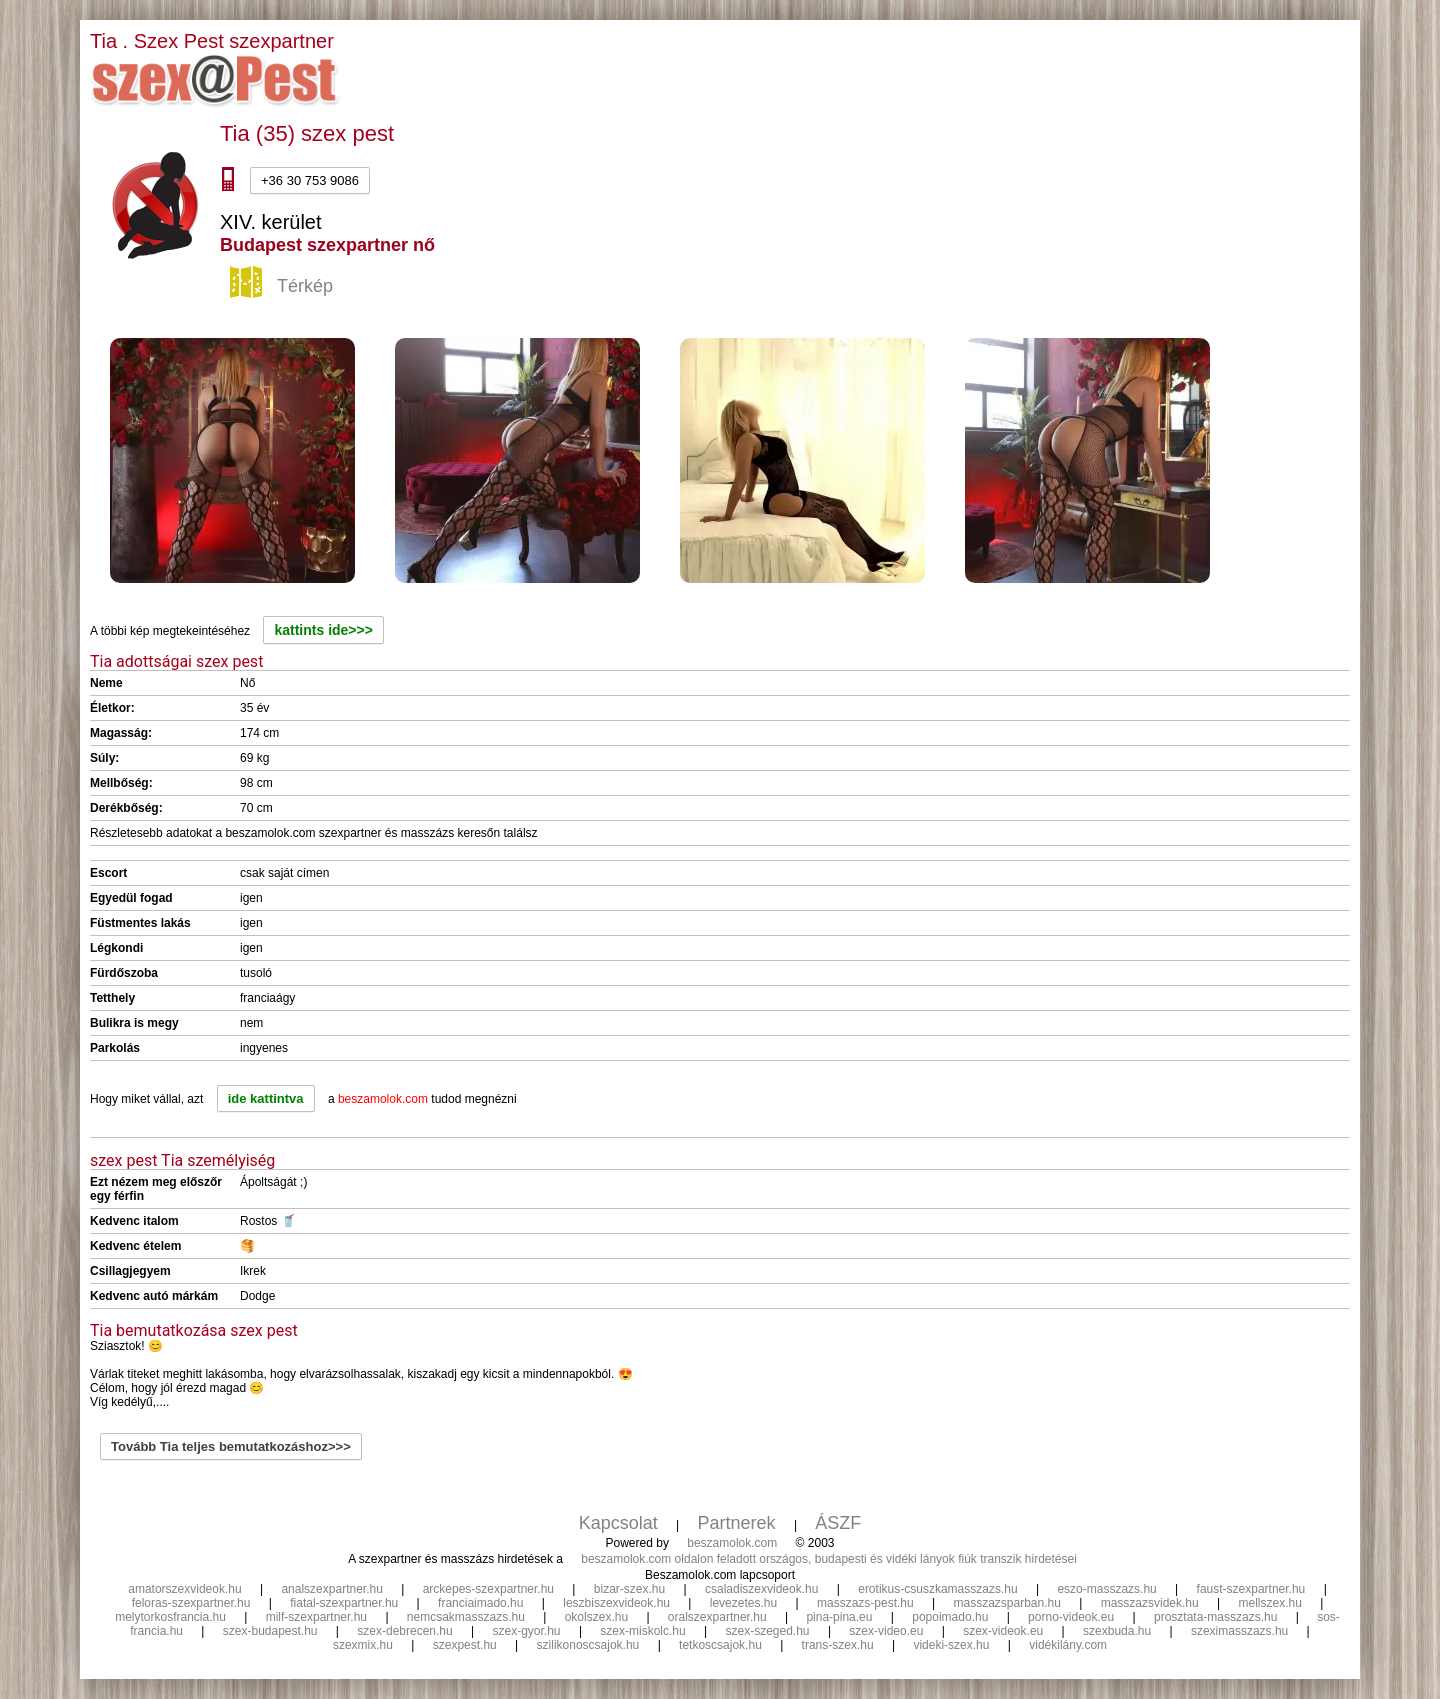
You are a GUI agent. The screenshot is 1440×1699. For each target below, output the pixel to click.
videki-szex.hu (951, 1645)
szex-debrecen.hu (404, 1631)
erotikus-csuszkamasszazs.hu (937, 1589)
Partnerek (737, 1523)
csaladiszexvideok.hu (761, 1589)
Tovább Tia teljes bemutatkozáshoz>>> (231, 1446)
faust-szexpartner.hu (1251, 1589)
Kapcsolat (618, 1523)
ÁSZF (838, 1523)
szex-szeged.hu (768, 1631)
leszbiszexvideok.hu (616, 1603)
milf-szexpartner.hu (316, 1617)
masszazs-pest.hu (865, 1603)
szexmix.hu (363, 1645)
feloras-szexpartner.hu (191, 1603)
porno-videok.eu (1071, 1617)
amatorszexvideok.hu (184, 1589)
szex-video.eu (886, 1631)
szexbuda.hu (1117, 1631)
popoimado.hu (950, 1617)
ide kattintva (266, 1098)
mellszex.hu (1270, 1603)
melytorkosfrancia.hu (170, 1617)
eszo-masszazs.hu (1106, 1589)
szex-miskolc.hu (642, 1631)
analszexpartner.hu (331, 1589)
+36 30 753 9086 (310, 180)
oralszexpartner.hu (717, 1617)
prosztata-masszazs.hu (1215, 1617)
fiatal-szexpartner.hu (344, 1603)
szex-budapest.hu (270, 1631)
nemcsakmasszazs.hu (466, 1617)
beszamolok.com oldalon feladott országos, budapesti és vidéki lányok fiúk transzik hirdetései (829, 1559)
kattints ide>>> (323, 630)
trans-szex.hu (838, 1645)
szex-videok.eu (1003, 1631)
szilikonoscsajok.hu (588, 1645)
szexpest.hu (465, 1645)
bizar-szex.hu (629, 1589)
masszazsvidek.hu (1150, 1603)
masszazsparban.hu (1006, 1603)
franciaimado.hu (480, 1603)
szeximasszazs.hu (1239, 1631)
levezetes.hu (743, 1603)
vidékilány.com (1068, 1645)
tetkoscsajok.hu (720, 1645)
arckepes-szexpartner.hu (488, 1589)
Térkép (284, 287)
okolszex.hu (596, 1617)
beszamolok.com (732, 1543)
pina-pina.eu (839, 1617)
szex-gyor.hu (527, 1631)
